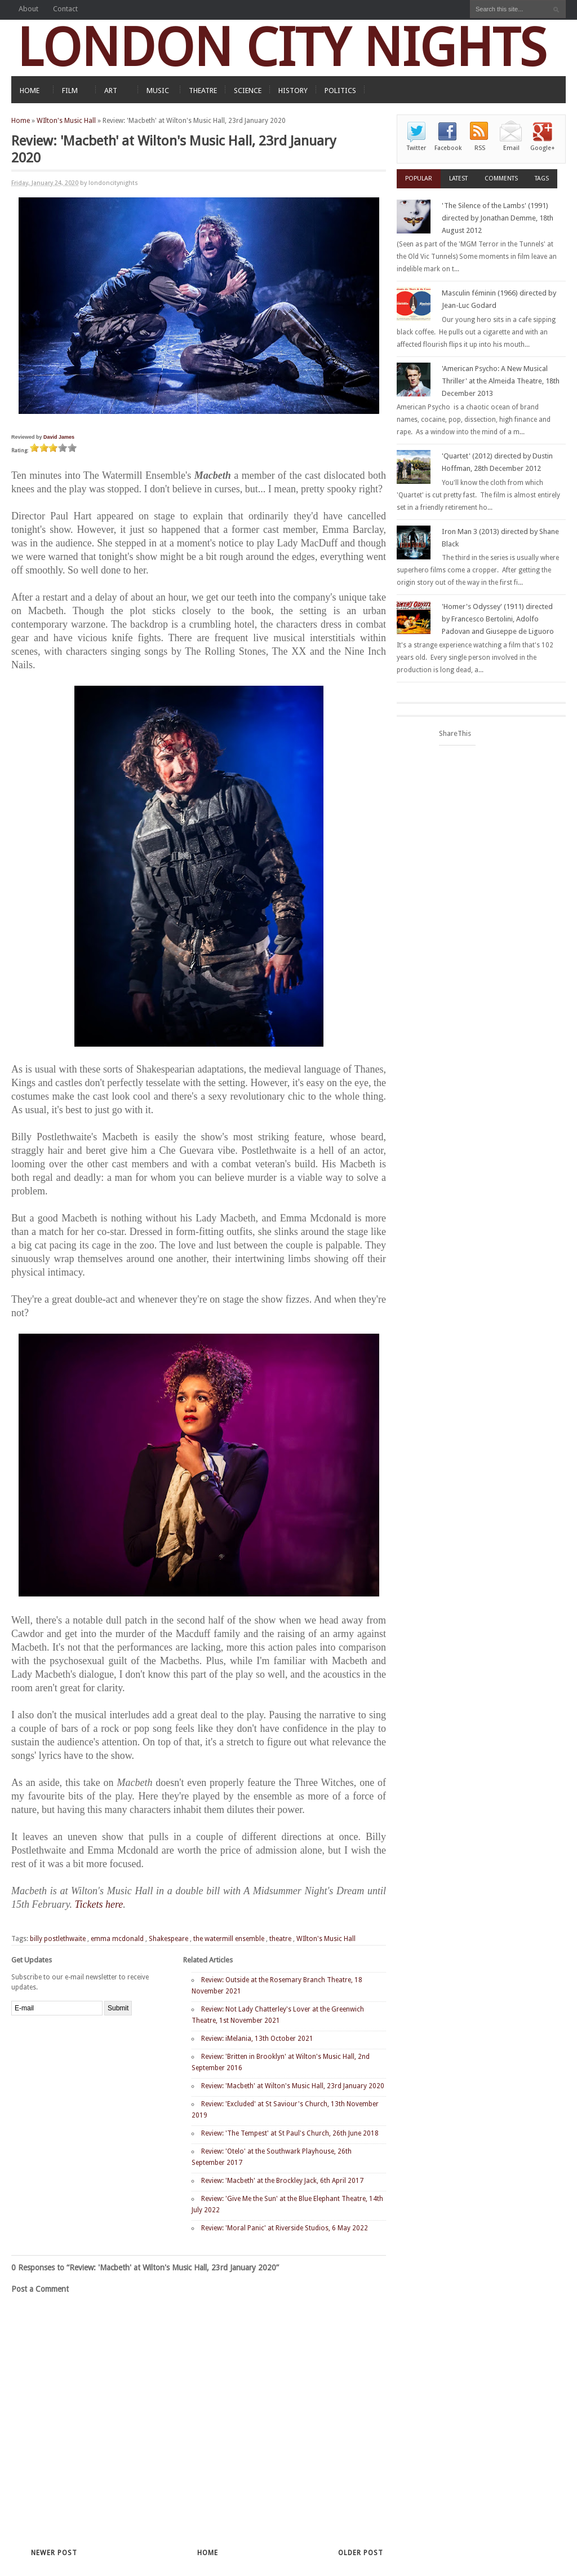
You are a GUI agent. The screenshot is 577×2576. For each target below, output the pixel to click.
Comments (501, 178)
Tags (542, 178)
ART (110, 90)
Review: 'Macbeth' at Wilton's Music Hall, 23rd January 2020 (292, 2086)
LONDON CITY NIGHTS (282, 47)
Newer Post (54, 2553)
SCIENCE (247, 90)
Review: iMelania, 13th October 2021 (257, 2039)
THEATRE (203, 90)
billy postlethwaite (58, 1939)
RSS (479, 148)
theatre (280, 1939)
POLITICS (340, 90)
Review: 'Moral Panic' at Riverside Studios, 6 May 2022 (284, 2228)
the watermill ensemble (228, 1939)
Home (20, 121)
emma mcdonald (117, 1939)
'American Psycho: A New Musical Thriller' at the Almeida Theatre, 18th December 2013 (501, 381)
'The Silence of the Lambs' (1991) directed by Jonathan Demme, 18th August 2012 (497, 218)
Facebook (447, 148)
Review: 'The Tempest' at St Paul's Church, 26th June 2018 (290, 2133)
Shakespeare (168, 1939)
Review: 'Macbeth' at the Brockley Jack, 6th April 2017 (282, 2181)
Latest (458, 178)
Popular (418, 178)
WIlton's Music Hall (66, 121)
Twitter (416, 148)
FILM (70, 90)
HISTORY (293, 90)
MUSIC (158, 90)
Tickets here (99, 1904)
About (28, 9)
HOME (29, 90)
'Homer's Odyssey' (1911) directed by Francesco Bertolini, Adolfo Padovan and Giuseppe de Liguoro (498, 619)
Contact (65, 9)
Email (511, 148)
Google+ (542, 148)
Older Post (360, 2553)
